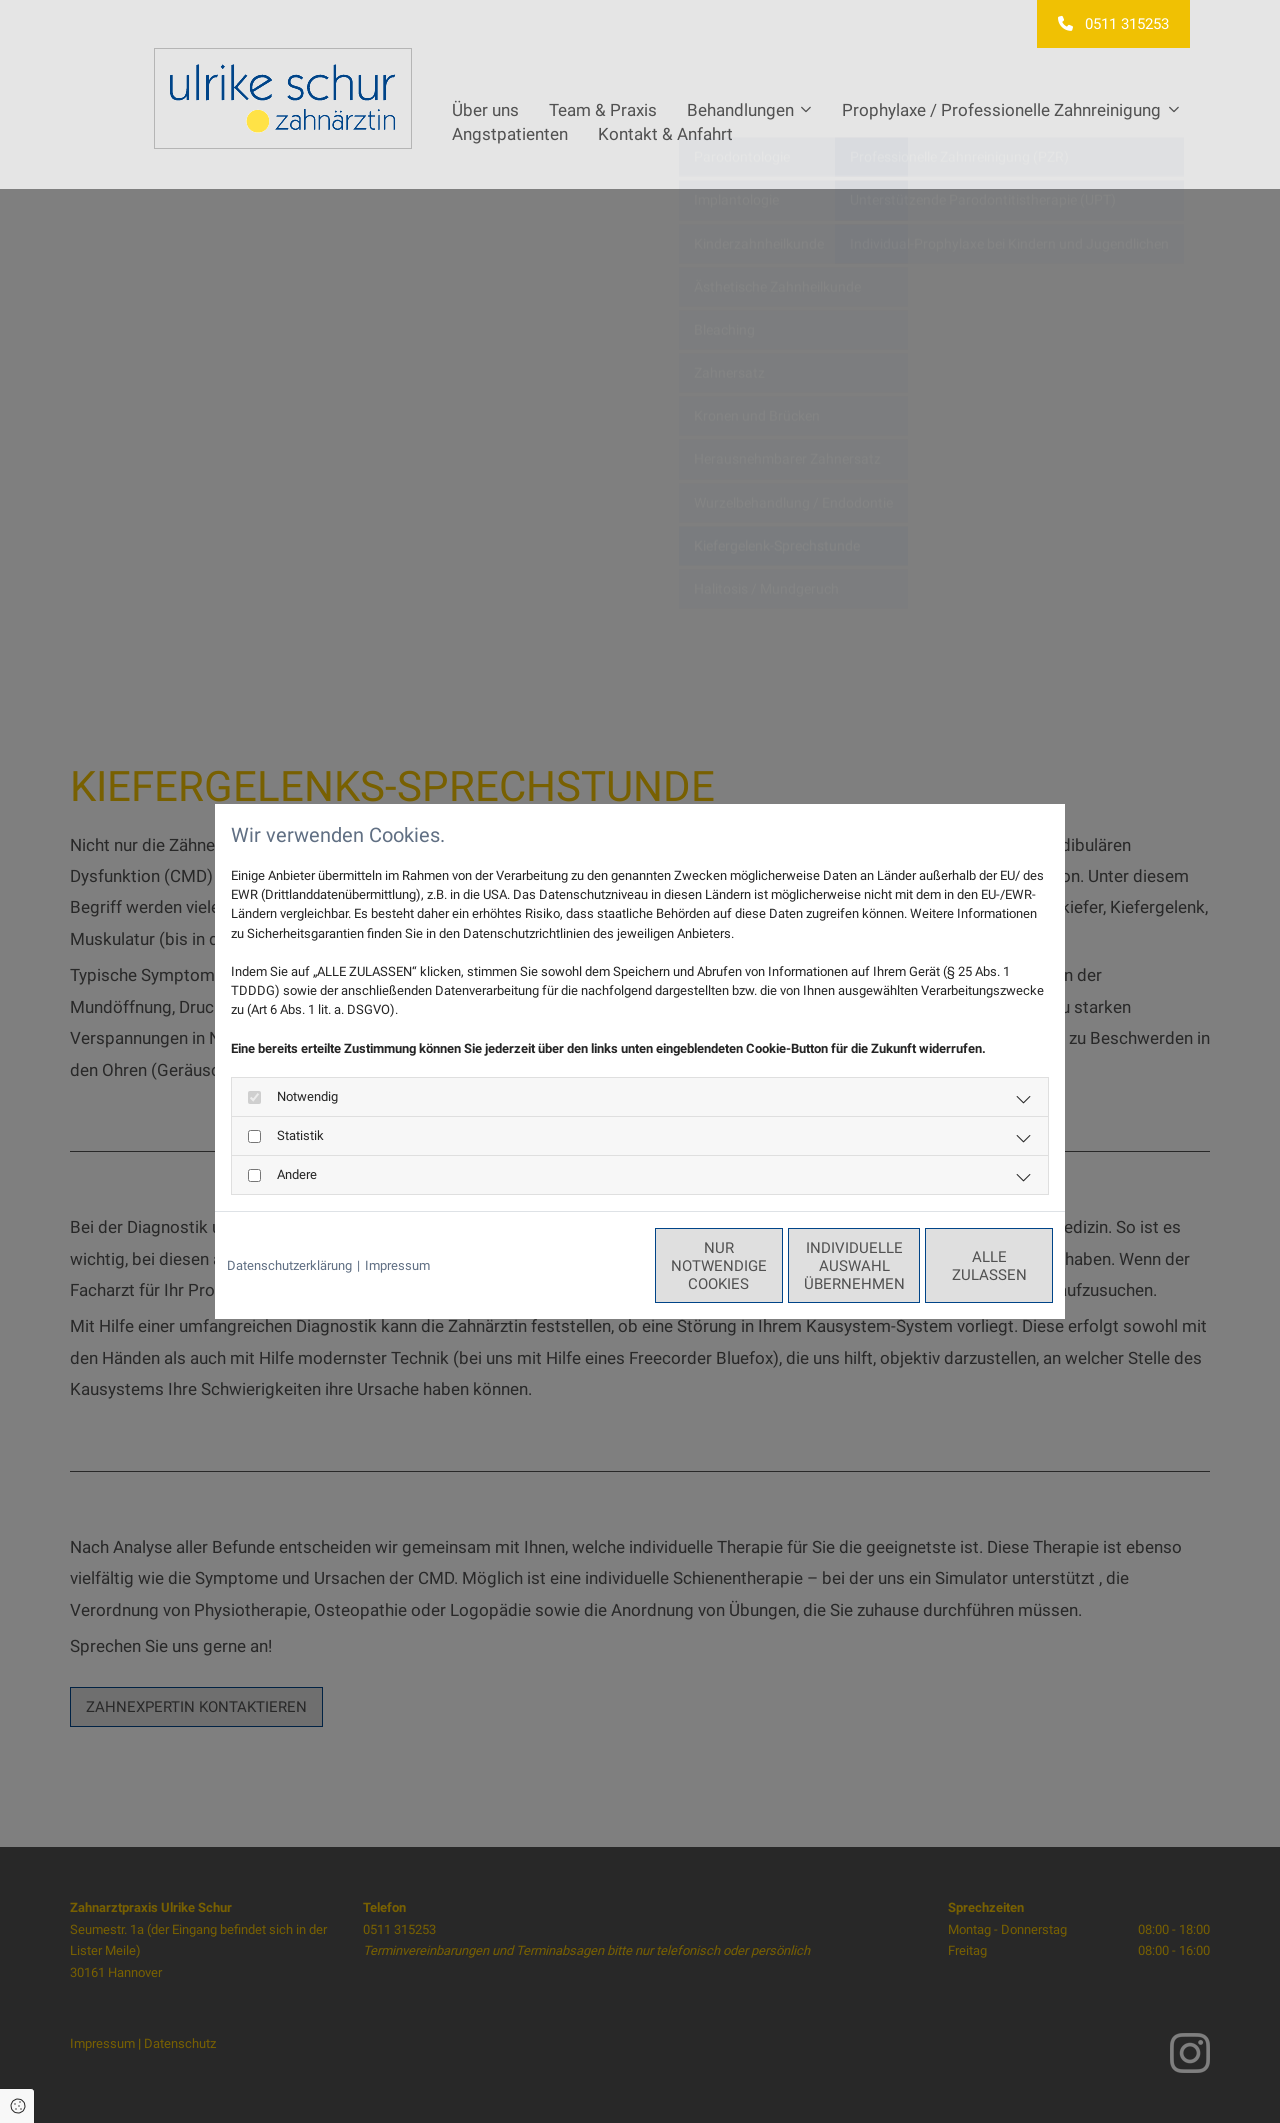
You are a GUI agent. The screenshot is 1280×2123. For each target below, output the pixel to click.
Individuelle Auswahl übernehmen (770, 1266)
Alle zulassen (961, 1266)
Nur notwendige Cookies (581, 1266)
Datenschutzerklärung (289, 1265)
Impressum (397, 1265)
